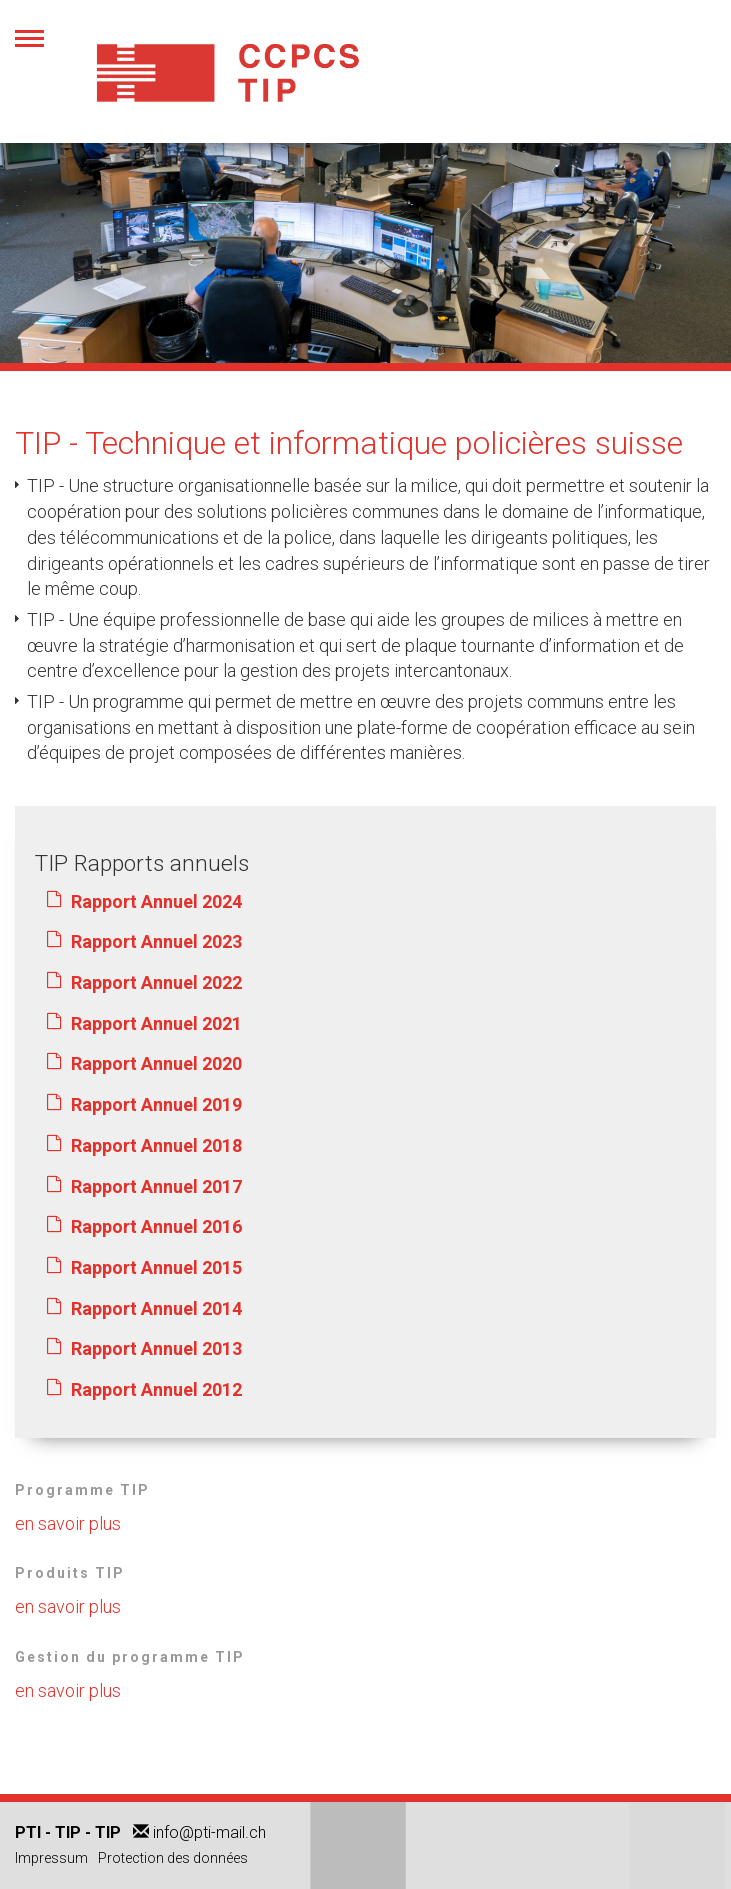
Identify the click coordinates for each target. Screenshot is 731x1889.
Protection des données (173, 1858)
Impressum (51, 1858)
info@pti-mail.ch (209, 1832)
